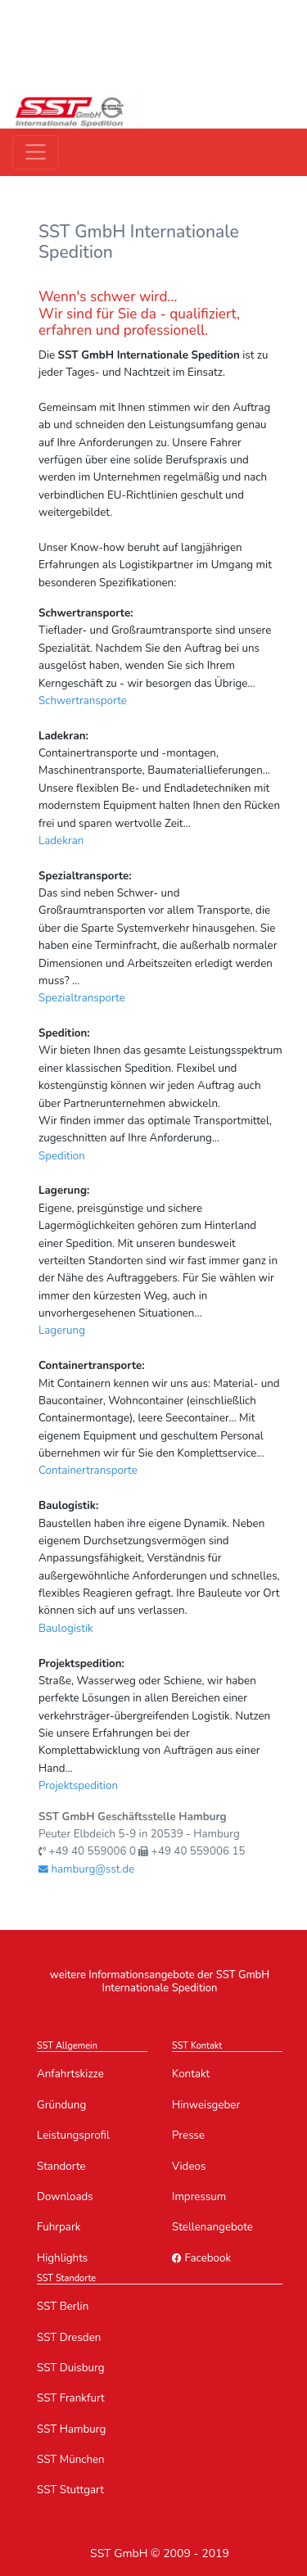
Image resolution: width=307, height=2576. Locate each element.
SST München (71, 2459)
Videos (188, 2166)
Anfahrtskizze (70, 2073)
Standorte (61, 2166)
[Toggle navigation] (35, 152)
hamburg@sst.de (86, 1869)
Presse (188, 2135)
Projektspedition (78, 1785)
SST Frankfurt (71, 2398)
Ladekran (61, 840)
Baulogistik (65, 1628)
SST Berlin (62, 2306)
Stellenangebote (212, 2227)
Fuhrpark (58, 2227)
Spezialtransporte (81, 998)
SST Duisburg (70, 2367)
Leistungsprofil (73, 2135)
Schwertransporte (82, 700)
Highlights (62, 2258)
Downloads (65, 2196)
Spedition (61, 1156)
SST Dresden (69, 2337)
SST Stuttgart (70, 2489)
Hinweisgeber (206, 2105)
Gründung (61, 2105)
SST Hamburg (71, 2429)
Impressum (199, 2196)
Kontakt (191, 2073)
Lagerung (61, 1330)
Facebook (201, 2258)
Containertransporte (88, 1470)
